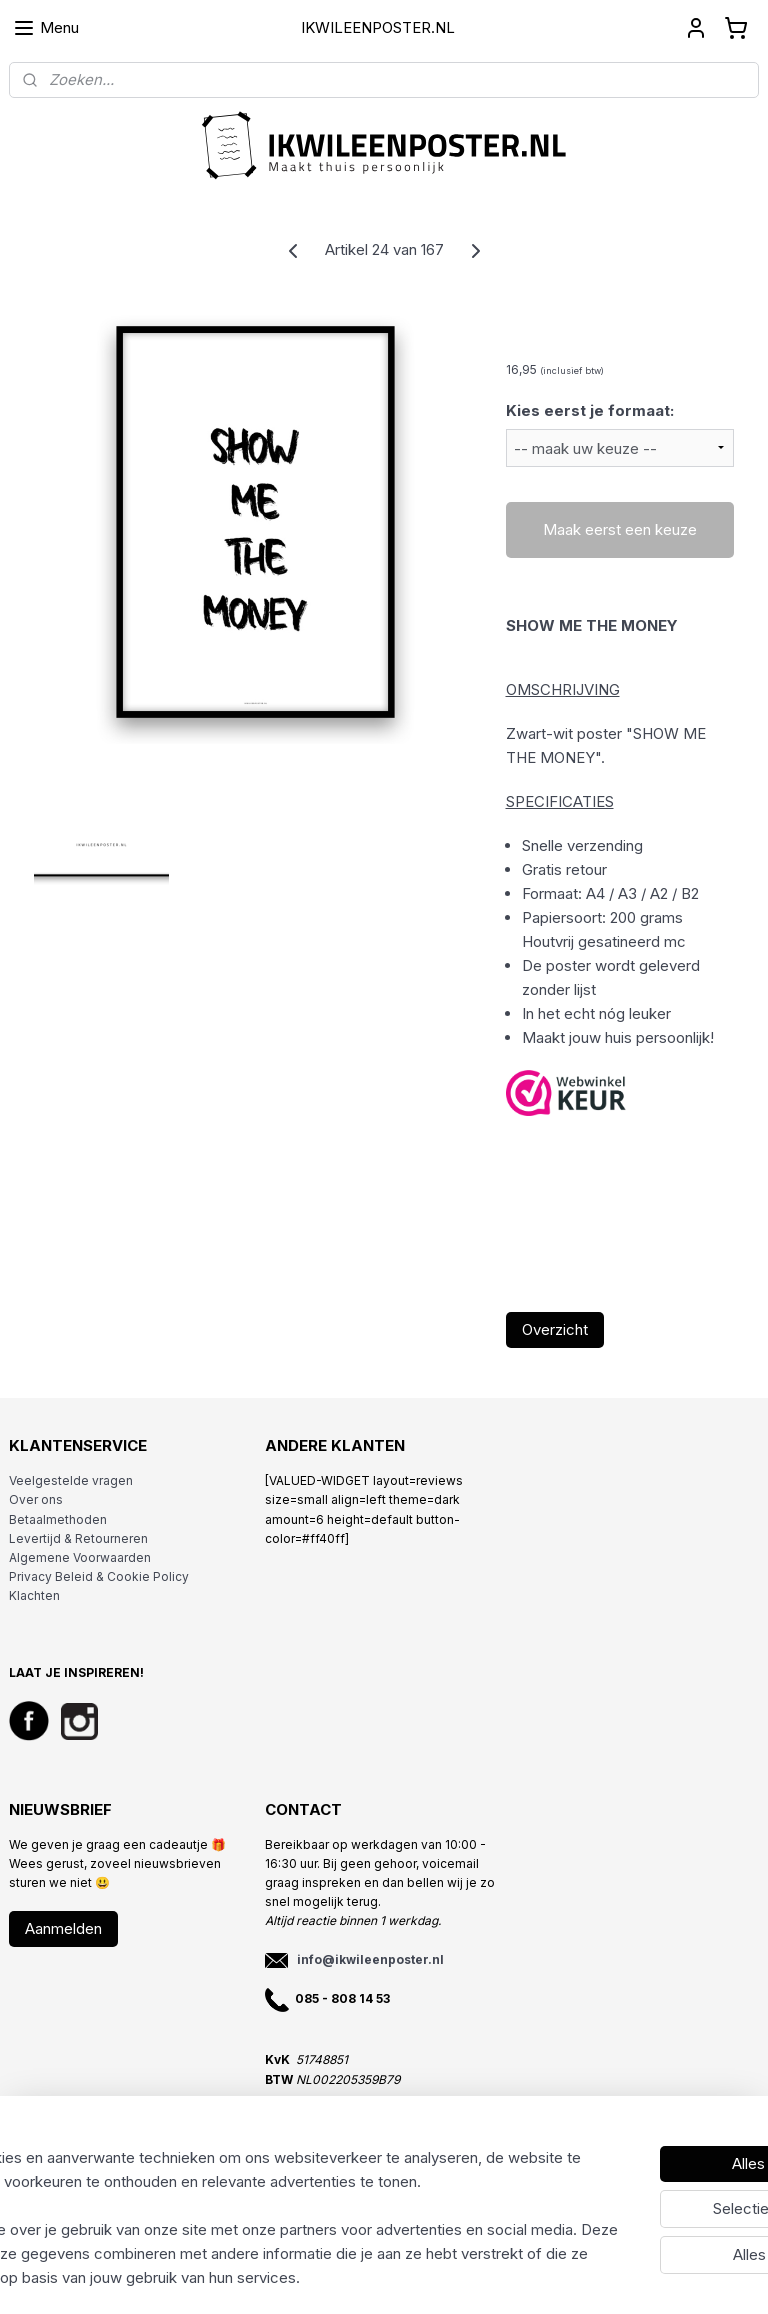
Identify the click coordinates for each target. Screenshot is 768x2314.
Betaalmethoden (58, 1519)
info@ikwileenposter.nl (370, 1959)
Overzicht (555, 1329)
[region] (252, 2194)
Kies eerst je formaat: (590, 410)
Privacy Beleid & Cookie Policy (99, 1576)
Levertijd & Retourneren (78, 1538)
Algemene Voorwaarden (80, 1557)
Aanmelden (63, 1928)
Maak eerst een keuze (620, 529)
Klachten (34, 1595)
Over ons (36, 1499)
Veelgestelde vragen (71, 1480)
